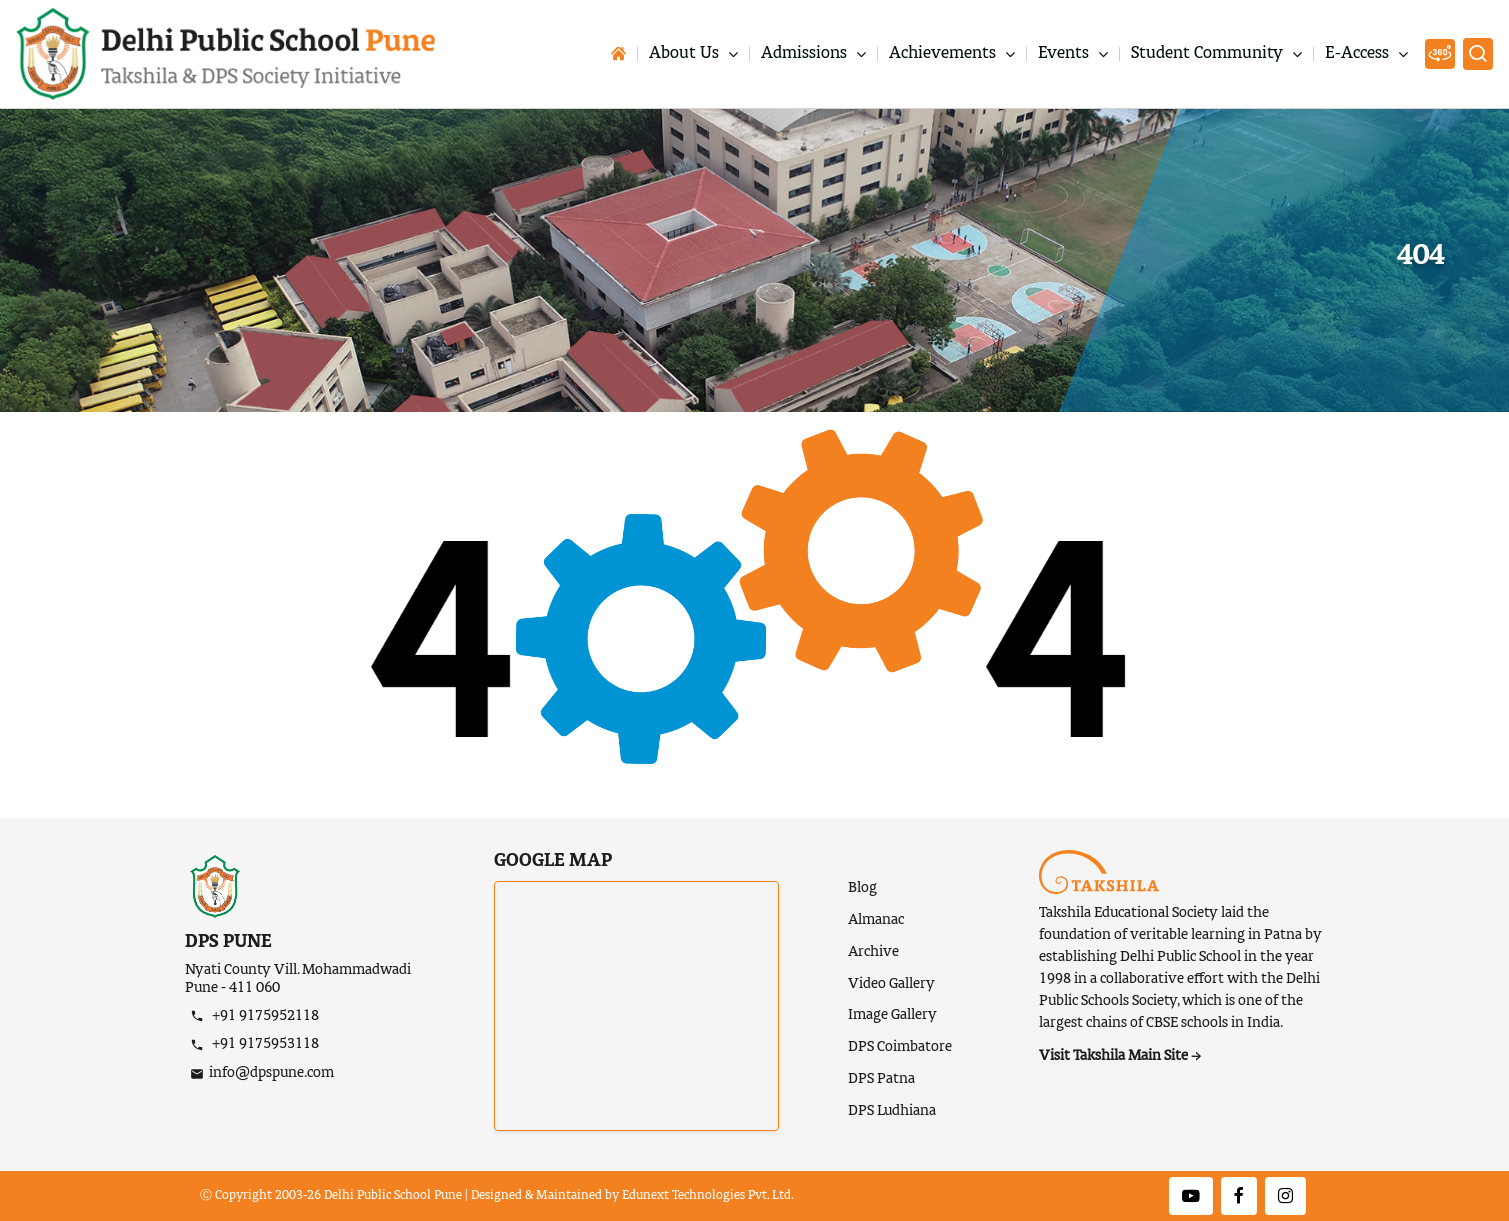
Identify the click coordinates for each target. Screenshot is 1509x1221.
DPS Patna (881, 1079)
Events (1065, 54)
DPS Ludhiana (892, 1111)
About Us (686, 54)
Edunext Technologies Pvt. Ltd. (708, 1196)
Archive (873, 952)
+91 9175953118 (264, 1044)
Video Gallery (891, 984)
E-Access (1359, 54)
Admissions (806, 54)
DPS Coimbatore (900, 1047)
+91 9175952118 (264, 1016)
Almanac (876, 920)
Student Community (1209, 54)
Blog (862, 888)
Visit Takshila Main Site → (1120, 1056)
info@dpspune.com (271, 1073)
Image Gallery (892, 1015)
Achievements (944, 54)
